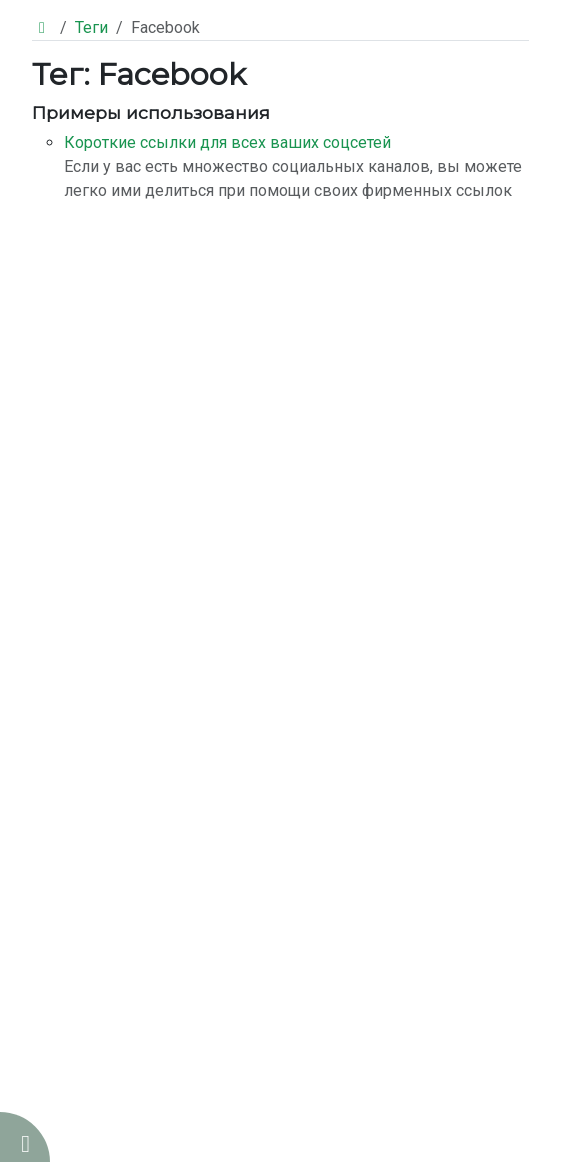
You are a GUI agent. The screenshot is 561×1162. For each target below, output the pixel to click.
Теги (91, 27)
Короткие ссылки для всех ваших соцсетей (227, 142)
